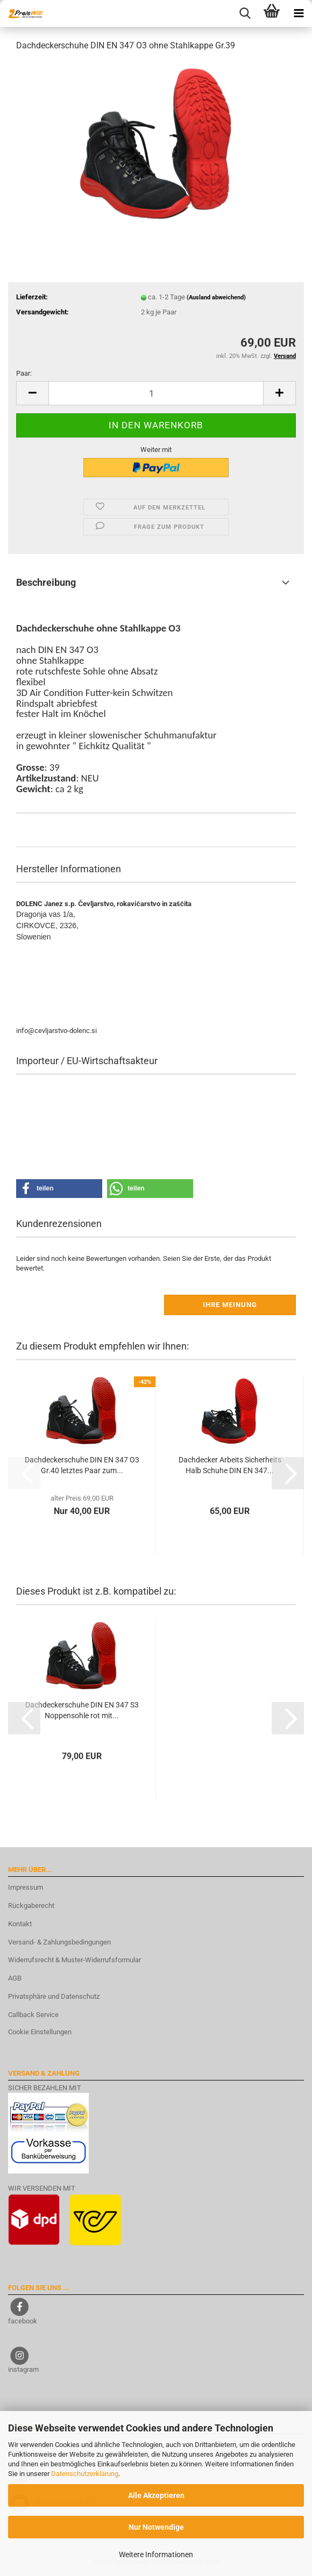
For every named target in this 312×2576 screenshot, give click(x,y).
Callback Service (33, 2015)
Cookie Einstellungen (40, 2032)
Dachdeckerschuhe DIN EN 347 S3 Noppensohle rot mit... (82, 1710)
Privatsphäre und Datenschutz (54, 1996)
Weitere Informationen (156, 2554)
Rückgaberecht (31, 1905)
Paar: (24, 373)
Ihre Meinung (230, 1305)
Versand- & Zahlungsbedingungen (59, 1942)
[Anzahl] (156, 393)
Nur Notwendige (156, 2527)
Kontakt (20, 1924)
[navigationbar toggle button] (298, 13)
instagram (23, 2369)
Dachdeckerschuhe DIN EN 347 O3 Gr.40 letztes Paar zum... (82, 1465)
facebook (22, 2321)
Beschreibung (46, 582)
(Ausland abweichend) (216, 297)
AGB (15, 1978)
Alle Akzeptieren (156, 2495)
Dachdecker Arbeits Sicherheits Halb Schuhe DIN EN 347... (230, 1465)
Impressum (25, 1887)
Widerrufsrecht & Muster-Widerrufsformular (74, 1960)
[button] (32, 393)
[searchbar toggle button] (244, 13)
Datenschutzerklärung (84, 2474)
